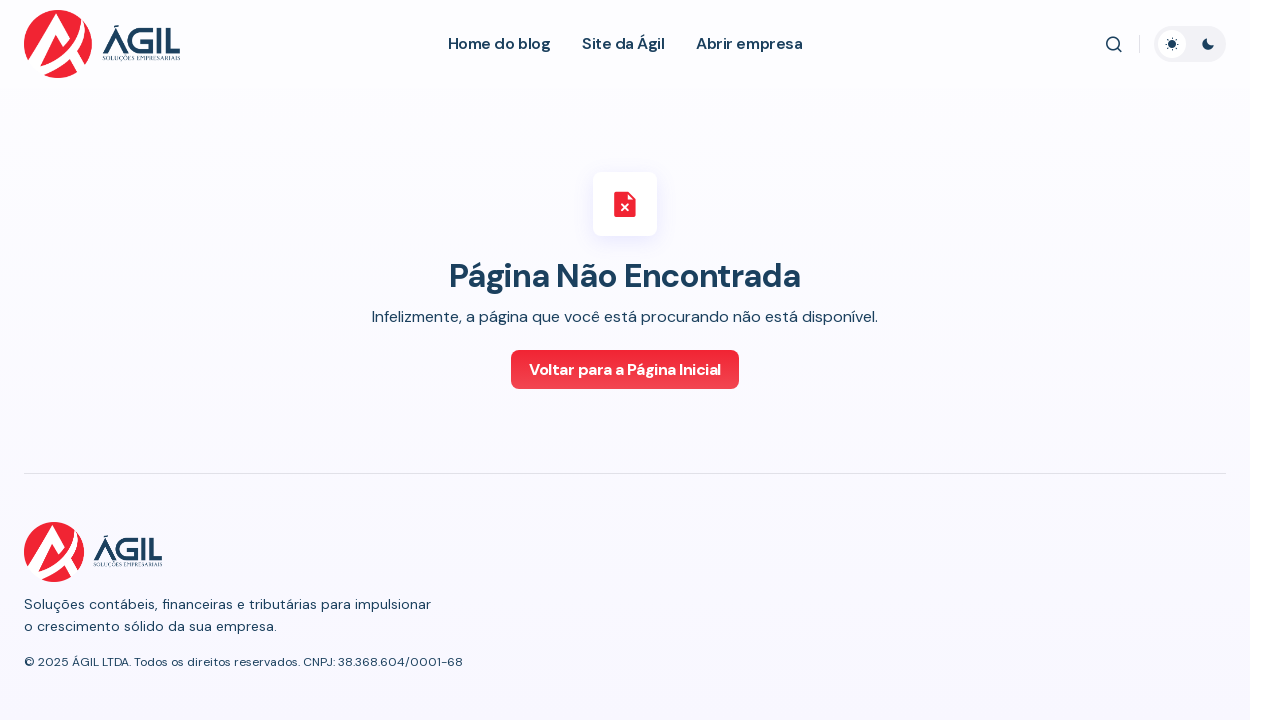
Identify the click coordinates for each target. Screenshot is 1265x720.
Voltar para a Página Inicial (625, 369)
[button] (1114, 44)
